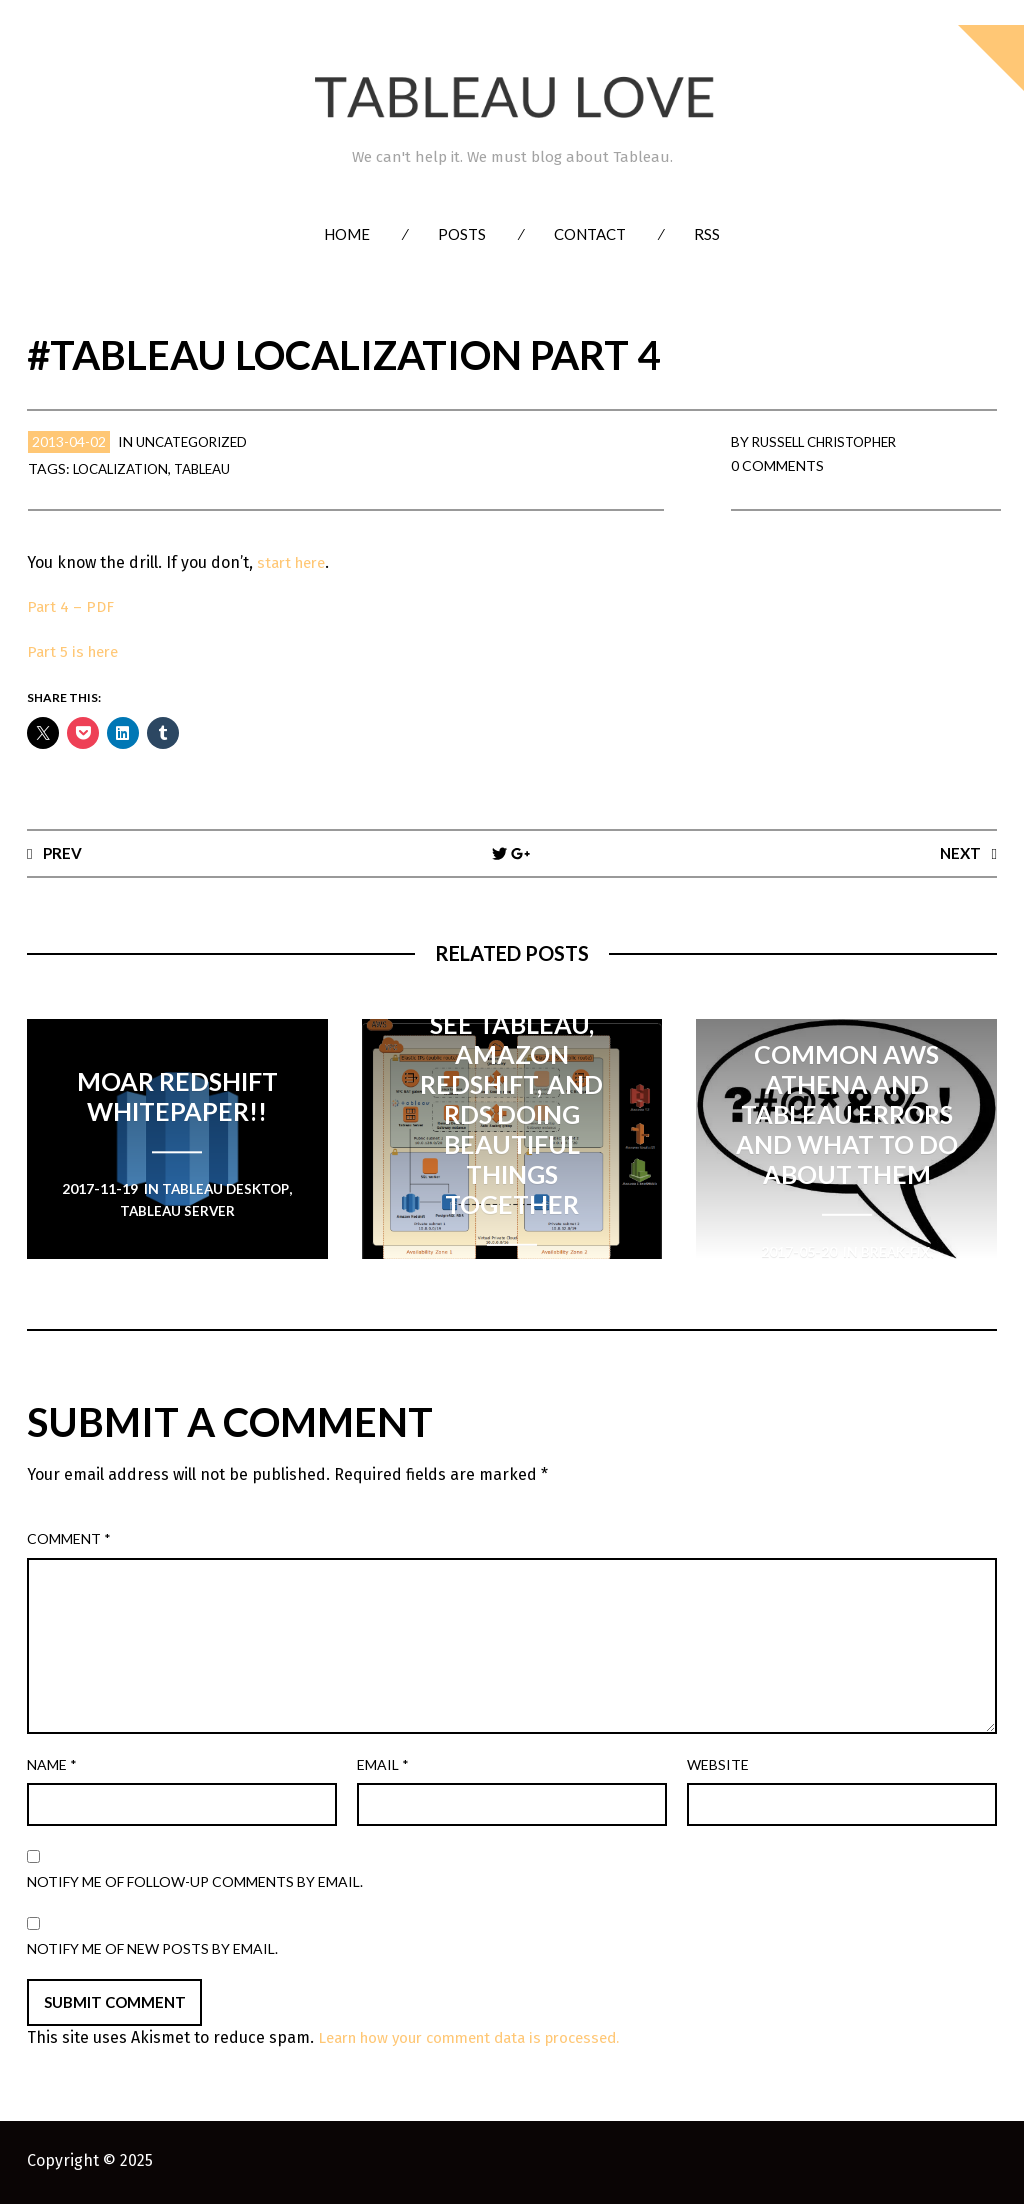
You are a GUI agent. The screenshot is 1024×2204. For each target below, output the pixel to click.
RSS (707, 234)
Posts (462, 234)
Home (347, 234)
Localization (125, 468)
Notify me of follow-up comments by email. (195, 1882)
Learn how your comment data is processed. (482, 2039)
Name (52, 1765)
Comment (69, 1539)
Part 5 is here (76, 651)
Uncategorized (196, 441)
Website (718, 1765)
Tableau (215, 468)
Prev (63, 852)
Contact (590, 234)
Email (383, 1765)
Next (959, 852)
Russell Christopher (831, 441)
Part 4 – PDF (72, 606)
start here (292, 562)
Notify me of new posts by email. (152, 1949)
